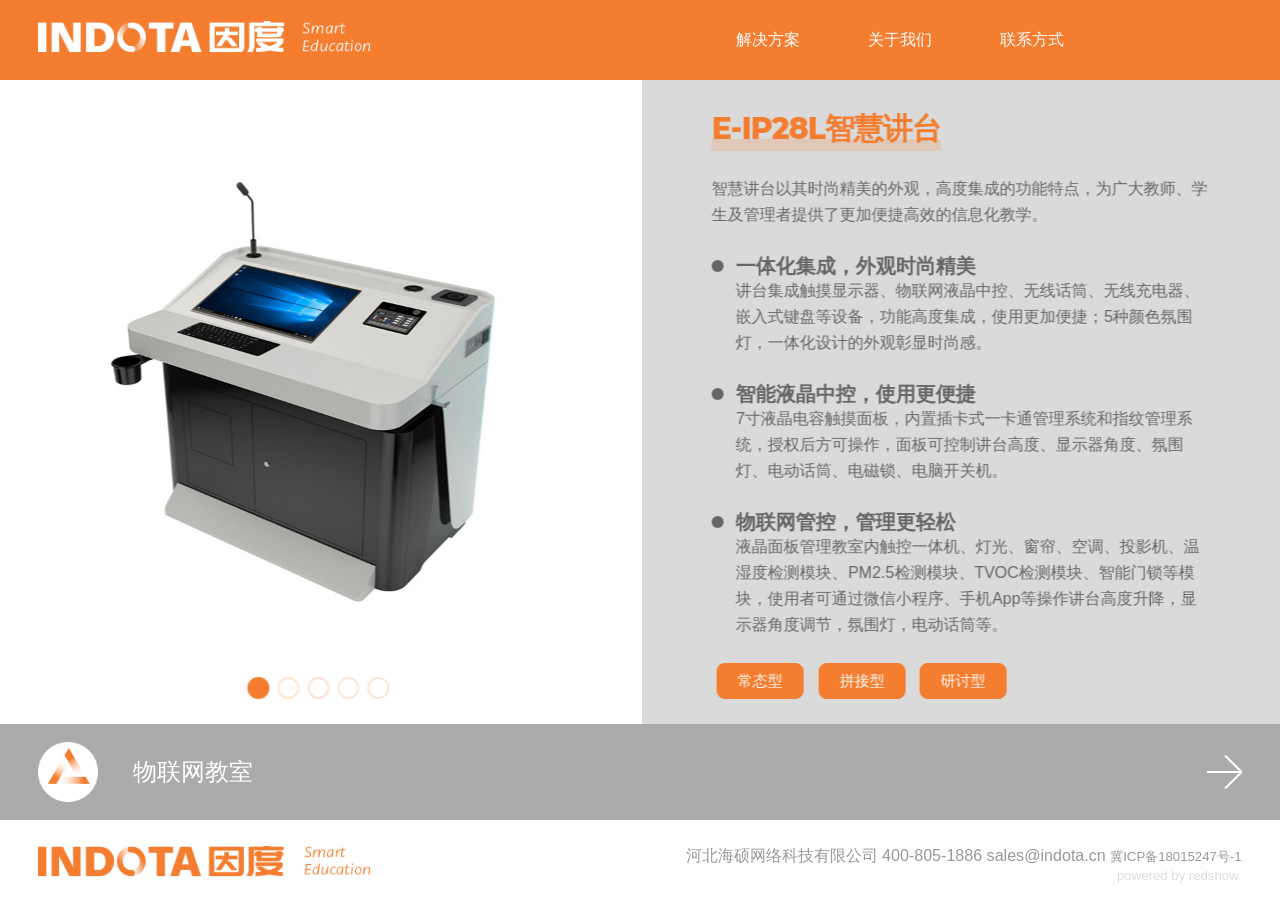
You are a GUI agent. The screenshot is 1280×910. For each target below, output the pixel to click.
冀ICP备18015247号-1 (1175, 856)
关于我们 (900, 39)
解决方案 (768, 39)
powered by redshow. (1179, 875)
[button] (235, 688)
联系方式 (1032, 39)
